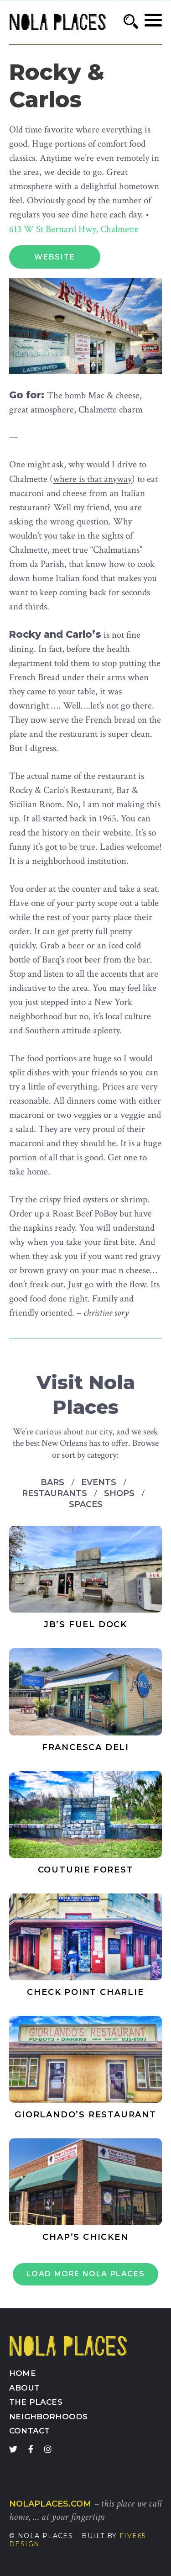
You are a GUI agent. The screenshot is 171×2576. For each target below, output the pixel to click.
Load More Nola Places (85, 2273)
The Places (35, 2402)
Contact (29, 2430)
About (24, 2387)
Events (100, 1482)
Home (22, 2373)
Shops (120, 1493)
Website (54, 257)
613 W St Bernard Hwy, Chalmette (74, 229)
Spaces (86, 1504)
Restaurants (55, 1493)
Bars (54, 1482)
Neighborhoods (48, 2416)
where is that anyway (92, 479)
